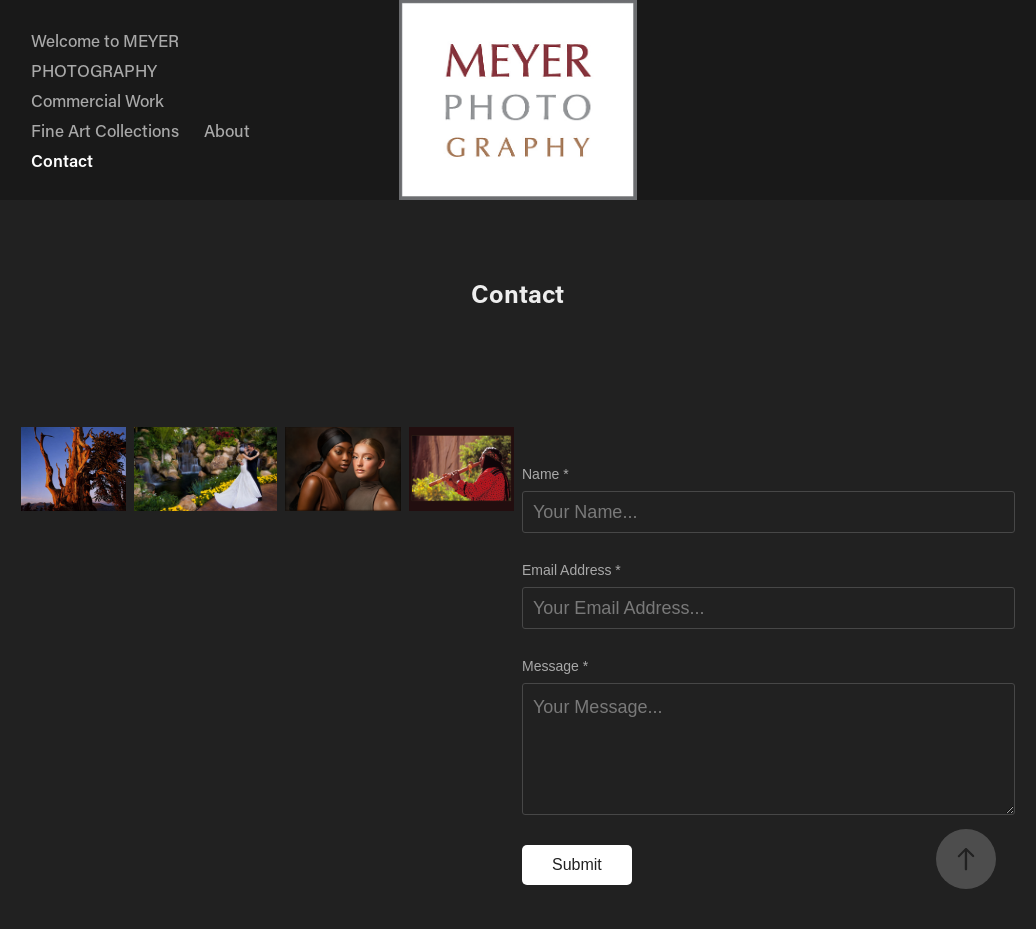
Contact (62, 160)
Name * (545, 474)
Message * (555, 666)
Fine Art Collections (105, 130)
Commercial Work (97, 100)
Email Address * (571, 570)
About (227, 130)
